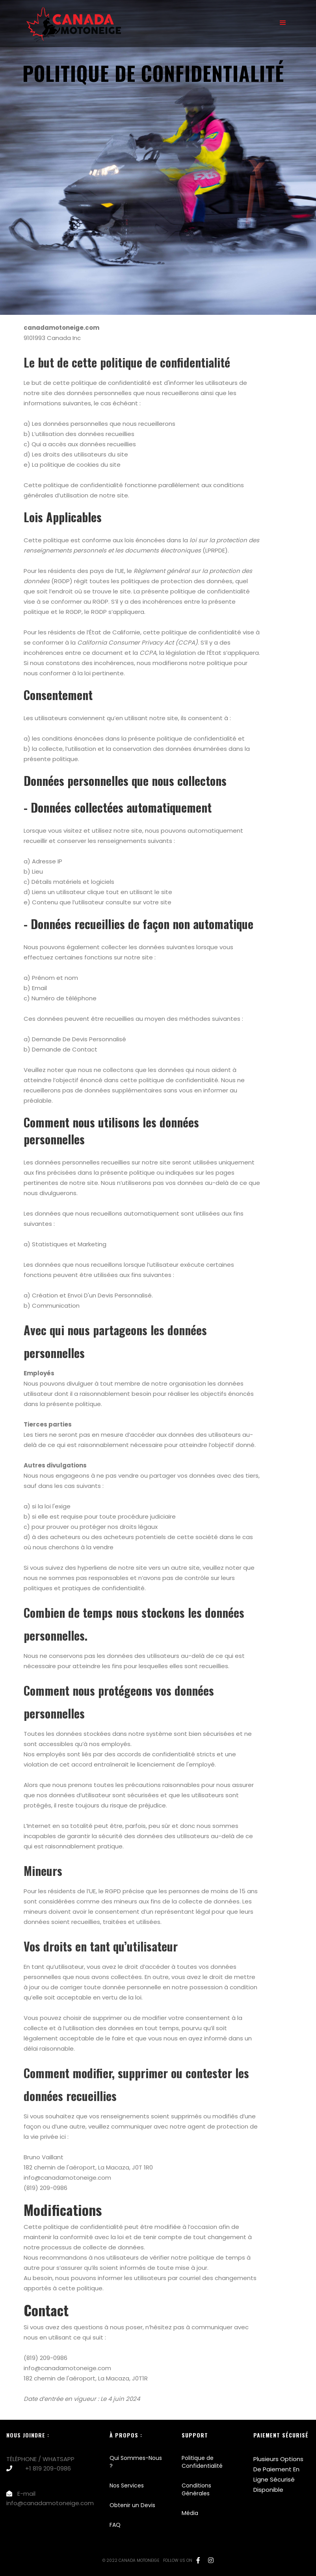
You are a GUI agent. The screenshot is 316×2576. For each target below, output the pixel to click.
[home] (68, 23)
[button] (283, 23)
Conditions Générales (196, 2489)
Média (190, 2513)
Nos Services (127, 2485)
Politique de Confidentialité (202, 2462)
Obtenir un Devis (132, 2505)
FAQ (115, 2525)
